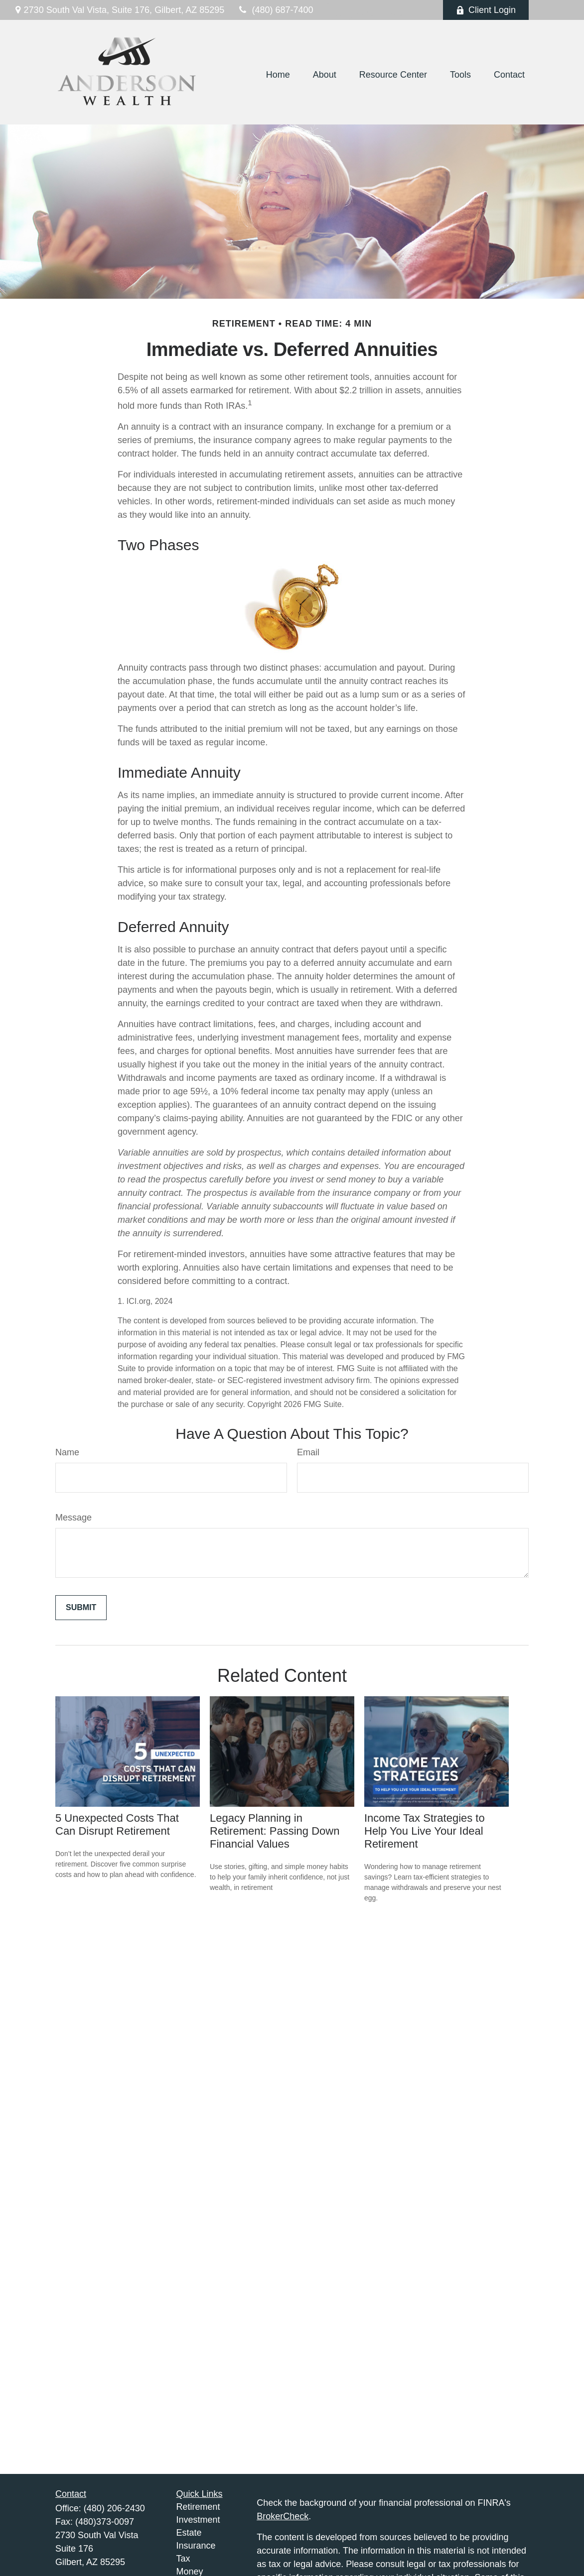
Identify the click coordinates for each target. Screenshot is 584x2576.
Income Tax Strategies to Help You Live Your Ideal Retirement (424, 1831)
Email (308, 1452)
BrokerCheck (282, 2516)
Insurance (196, 2546)
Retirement (198, 2507)
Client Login (486, 10)
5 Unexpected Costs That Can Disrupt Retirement (117, 1824)
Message (73, 1517)
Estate (189, 2533)
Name (67, 1452)
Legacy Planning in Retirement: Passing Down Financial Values (274, 1831)
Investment (198, 2520)
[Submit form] (81, 1607)
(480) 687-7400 (275, 10)
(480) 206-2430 (114, 2508)
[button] (278, 74)
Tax (183, 2559)
